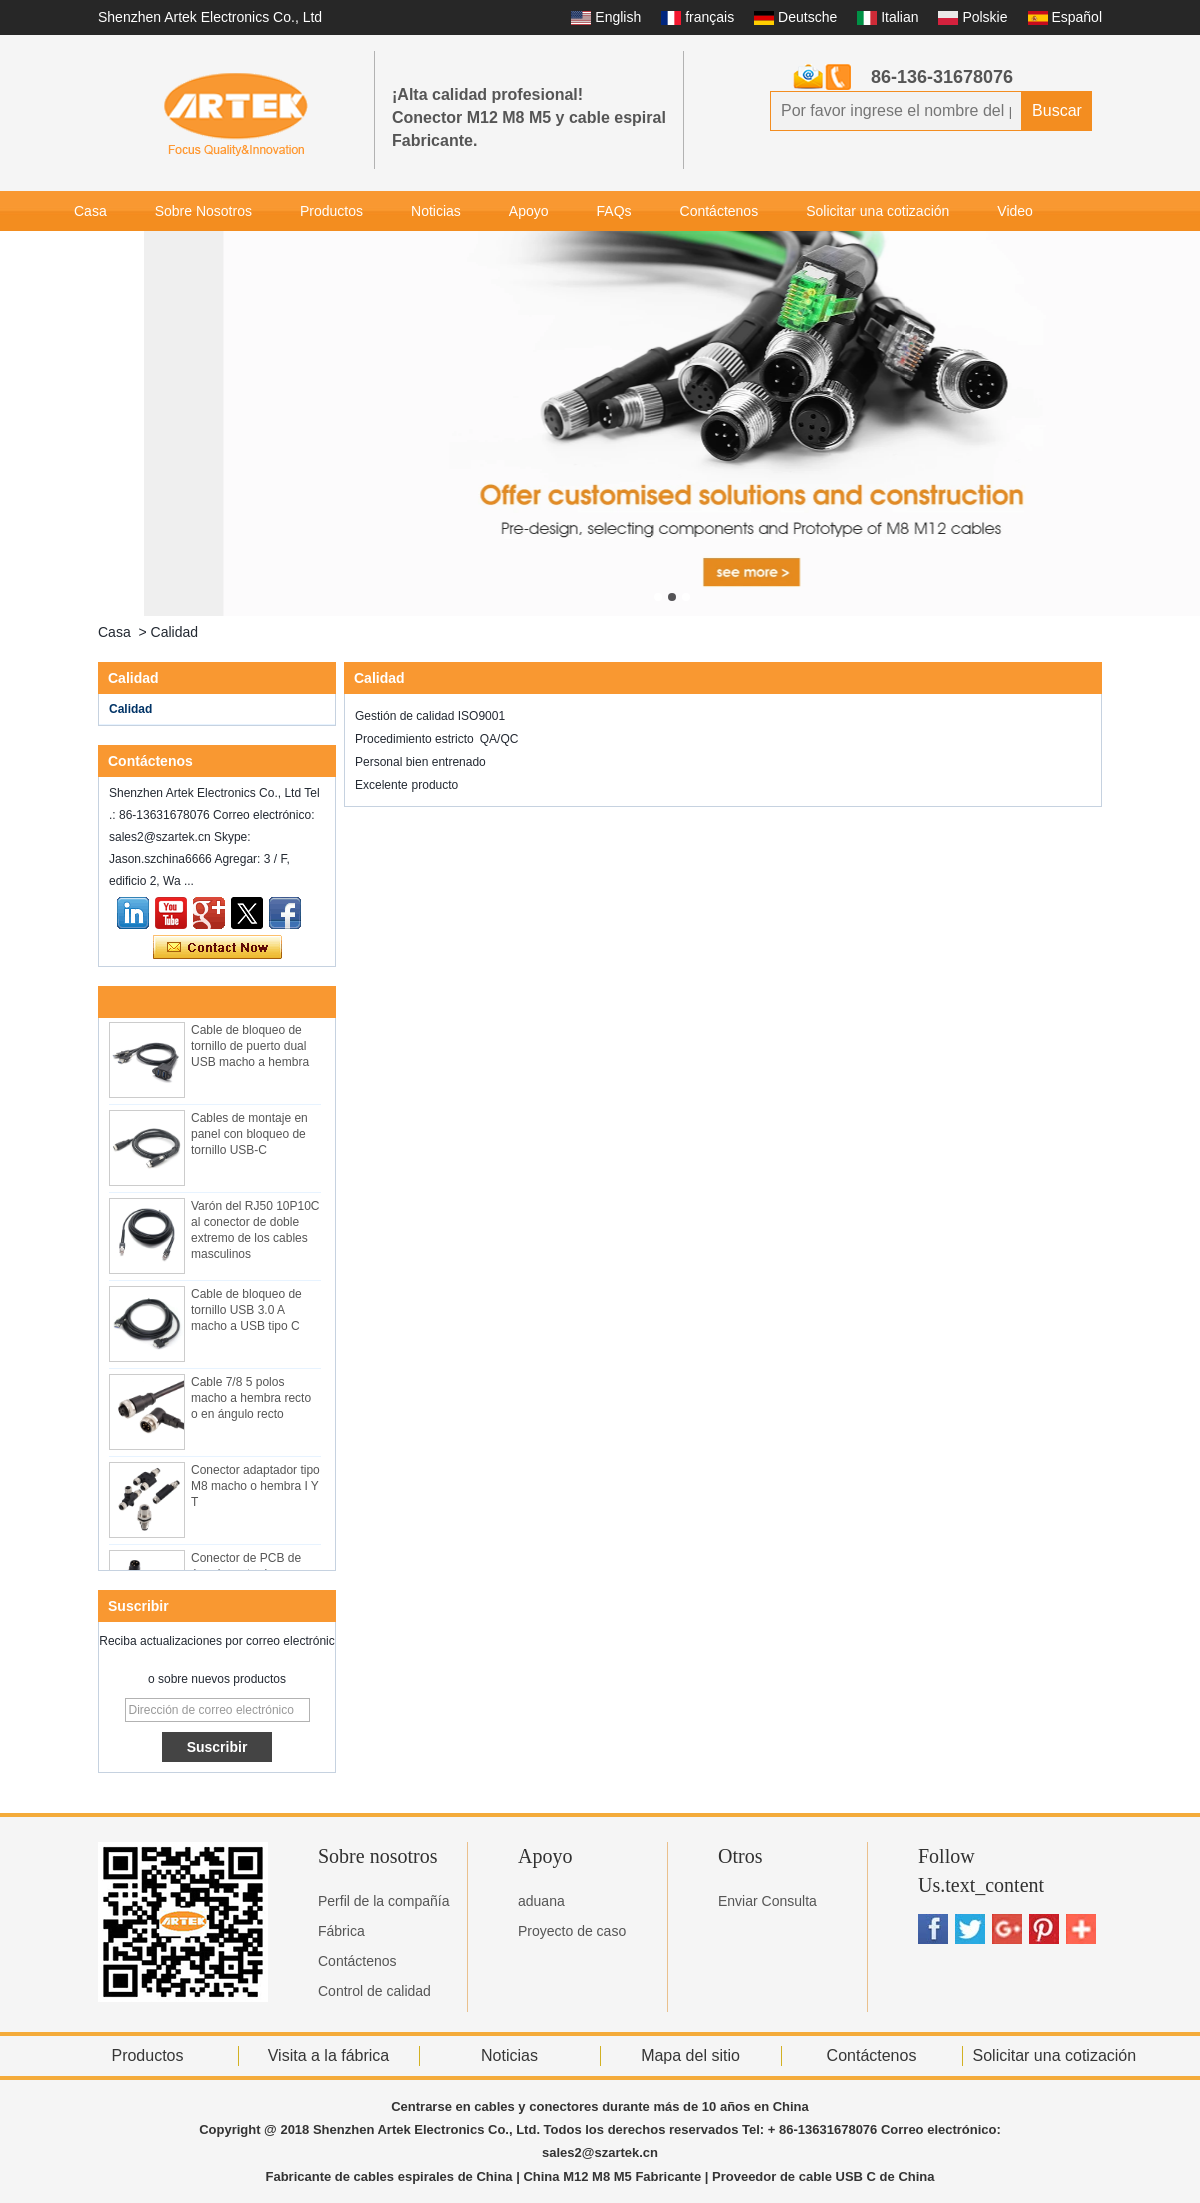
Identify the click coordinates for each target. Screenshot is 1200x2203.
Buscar (1057, 110)
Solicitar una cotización (877, 211)
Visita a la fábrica (329, 2055)
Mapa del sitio (690, 2055)
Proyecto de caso (572, 1931)
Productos (331, 211)
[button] (658, 597)
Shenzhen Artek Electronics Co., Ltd (210, 17)
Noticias (436, 211)
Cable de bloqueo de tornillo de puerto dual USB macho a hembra (250, 1071)
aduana (541, 1901)
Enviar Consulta (767, 1901)
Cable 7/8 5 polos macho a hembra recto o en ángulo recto (251, 1423)
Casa (90, 211)
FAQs (614, 211)
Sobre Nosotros (203, 211)
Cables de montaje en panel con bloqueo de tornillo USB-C (249, 1159)
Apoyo (529, 211)
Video (1015, 211)
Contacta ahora (217, 948)
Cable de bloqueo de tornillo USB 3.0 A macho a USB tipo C (246, 1335)
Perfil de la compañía (384, 1901)
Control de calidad (374, 1991)
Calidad (130, 709)
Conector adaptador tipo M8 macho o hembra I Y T (255, 1511)
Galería (97, 251)
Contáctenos (719, 211)
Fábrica (341, 1931)
